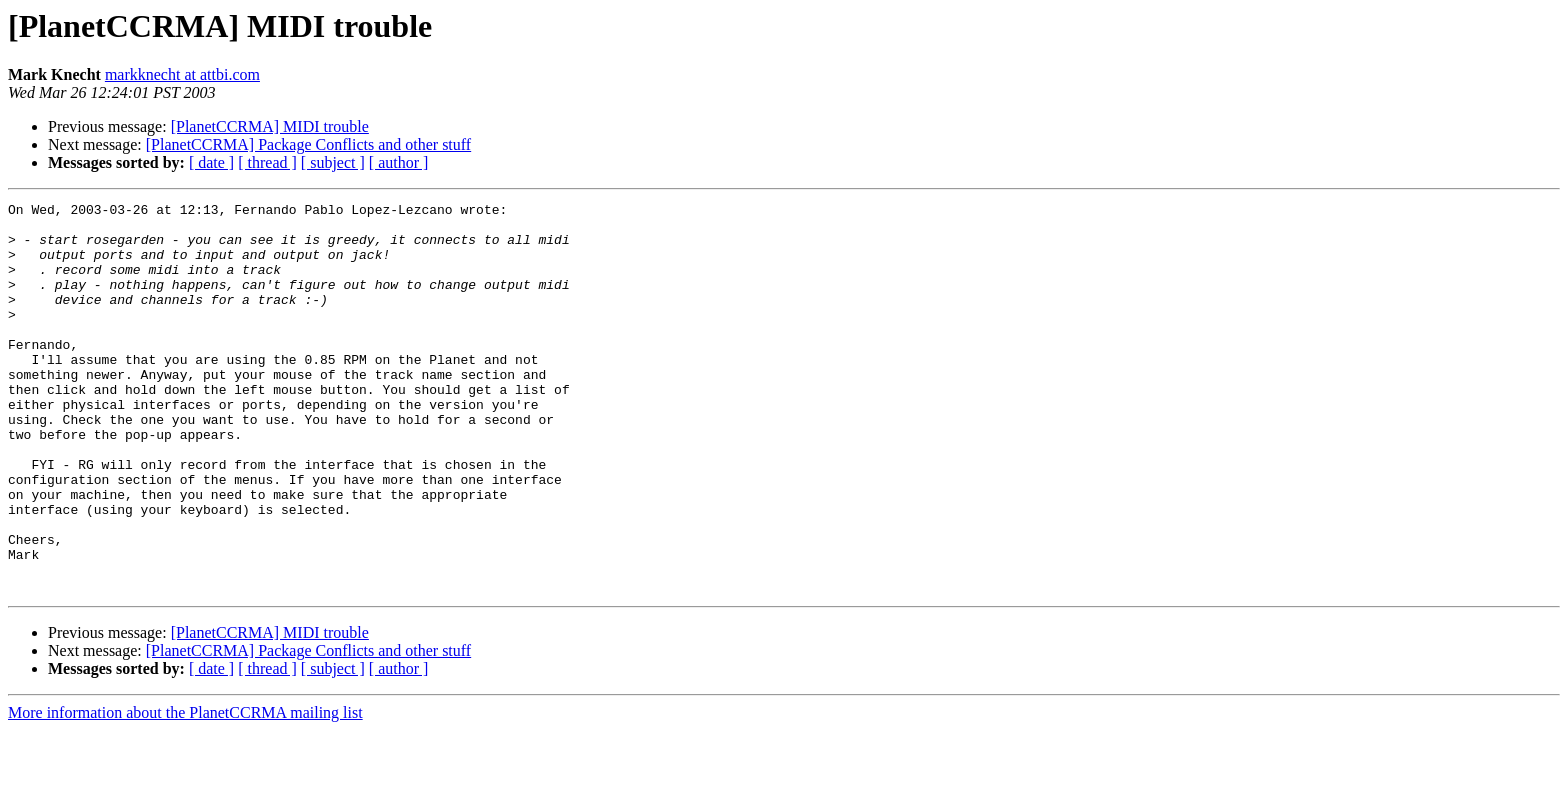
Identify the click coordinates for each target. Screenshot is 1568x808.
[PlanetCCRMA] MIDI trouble (270, 126)
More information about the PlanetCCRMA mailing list (185, 790)
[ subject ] (333, 162)
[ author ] (399, 162)
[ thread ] (267, 162)
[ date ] (211, 162)
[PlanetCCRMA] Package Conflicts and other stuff (308, 144)
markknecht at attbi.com (182, 74)
